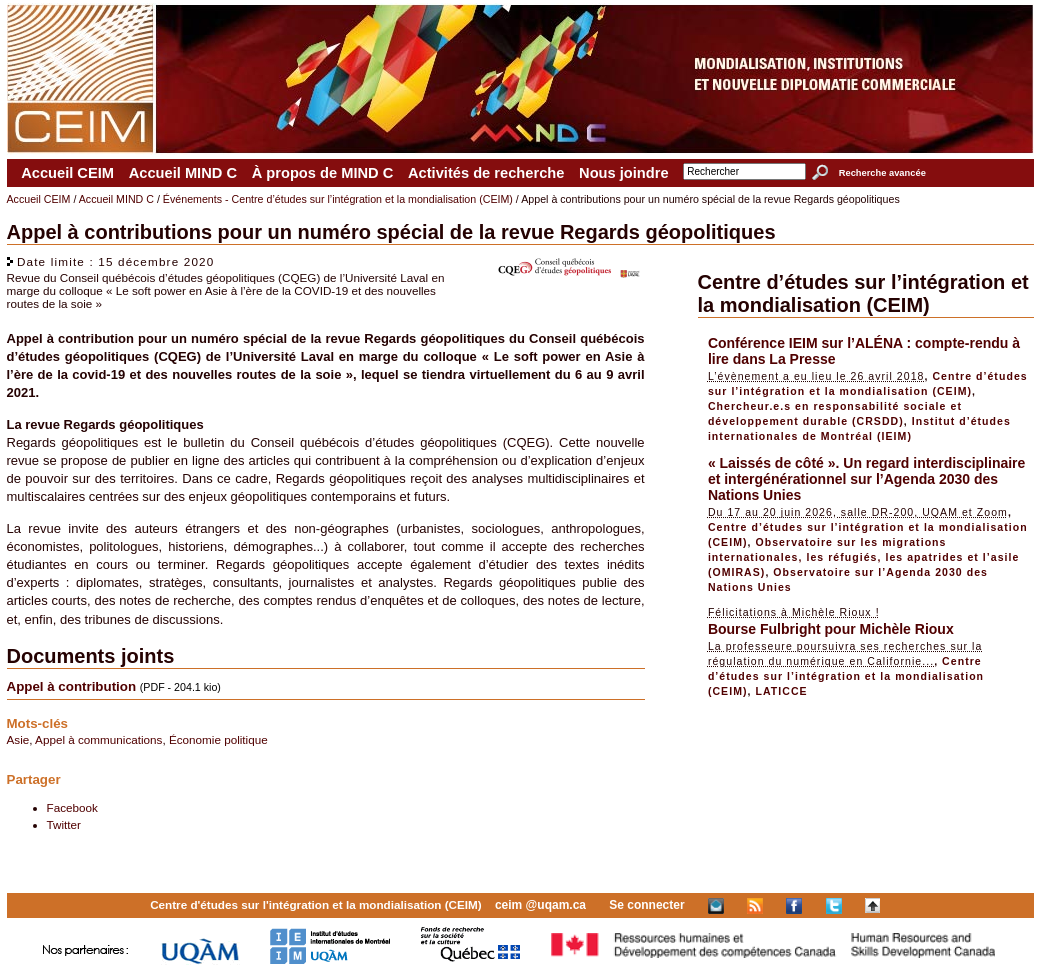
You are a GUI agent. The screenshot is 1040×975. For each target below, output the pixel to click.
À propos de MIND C (323, 173)
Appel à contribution (72, 686)
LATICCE (781, 691)
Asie (18, 739)
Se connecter (646, 905)
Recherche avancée (882, 173)
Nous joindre (624, 173)
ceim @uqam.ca (540, 905)
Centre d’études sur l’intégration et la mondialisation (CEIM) (863, 293)
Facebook (72, 807)
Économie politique (218, 739)
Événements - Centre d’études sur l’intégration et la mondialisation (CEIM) (338, 199)
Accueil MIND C (183, 173)
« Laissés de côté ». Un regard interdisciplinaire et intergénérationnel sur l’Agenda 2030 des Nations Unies (866, 479)
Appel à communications (98, 739)
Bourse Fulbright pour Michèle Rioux (831, 629)
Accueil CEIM (67, 173)
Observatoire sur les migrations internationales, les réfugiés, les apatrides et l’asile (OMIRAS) (864, 557)
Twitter (64, 824)
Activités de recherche (486, 173)
